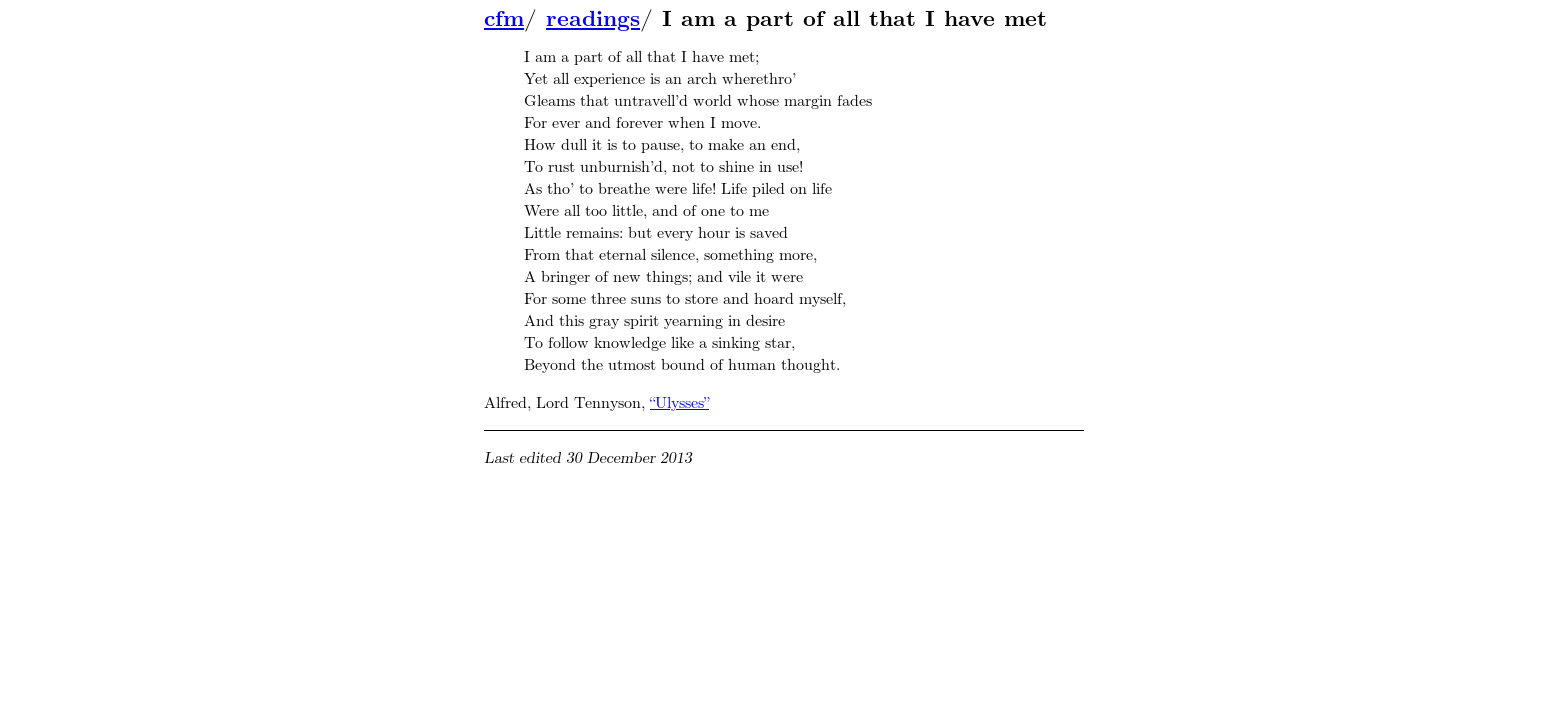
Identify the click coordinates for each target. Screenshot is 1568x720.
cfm (504, 19)
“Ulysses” (679, 402)
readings (593, 19)
